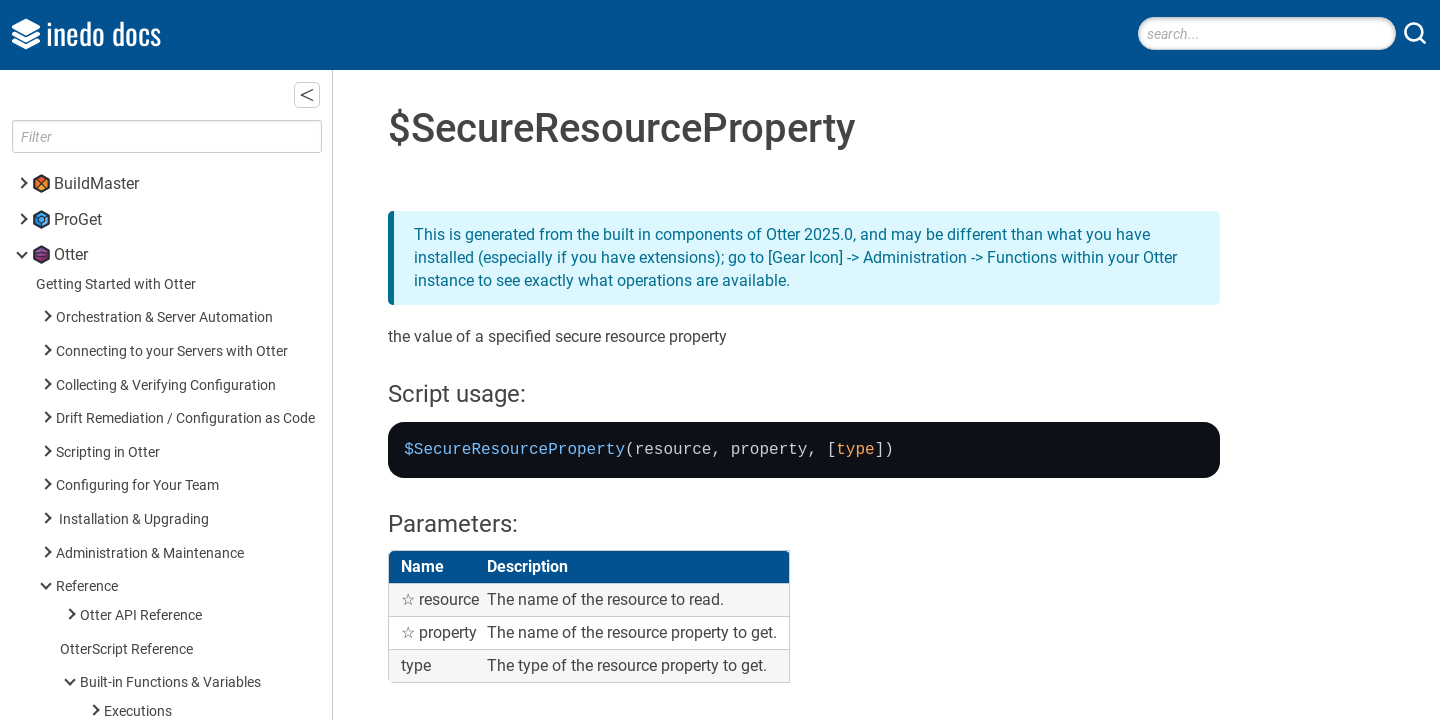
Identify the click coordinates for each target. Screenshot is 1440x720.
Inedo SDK (91, 696)
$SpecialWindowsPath (177, 92)
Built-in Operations (137, 511)
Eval (121, 125)
